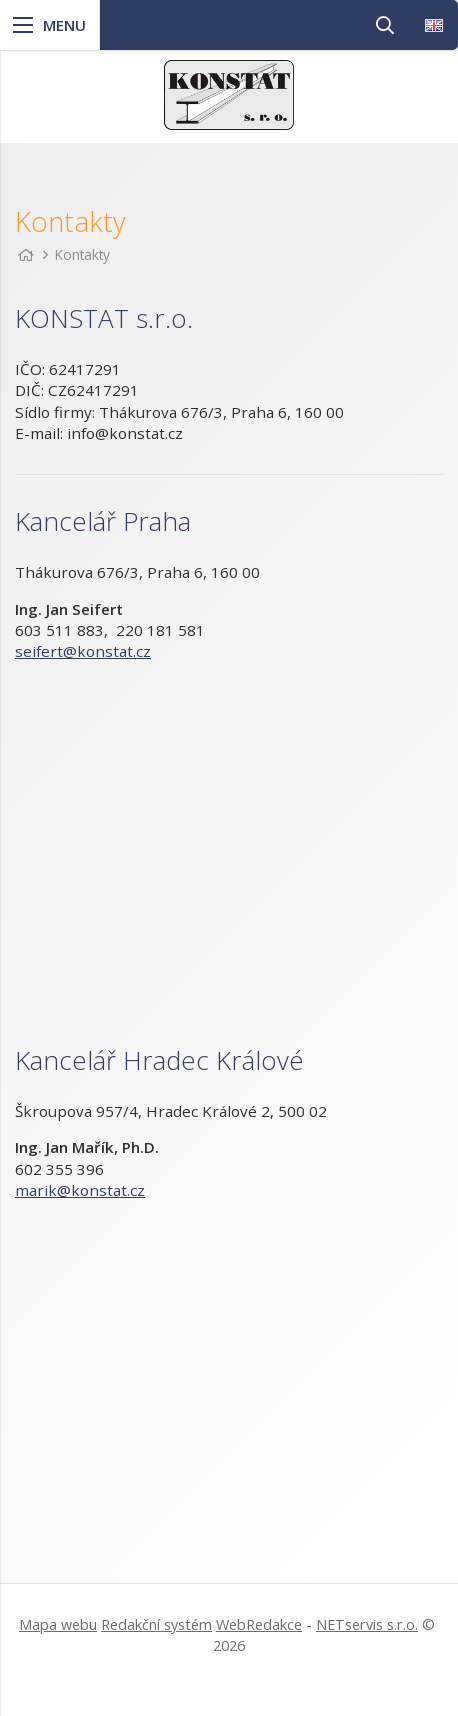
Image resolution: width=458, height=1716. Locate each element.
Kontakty (82, 254)
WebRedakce (259, 1624)
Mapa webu (58, 1624)
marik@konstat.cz (80, 1190)
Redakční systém (156, 1624)
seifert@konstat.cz (83, 651)
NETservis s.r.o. (367, 1624)
